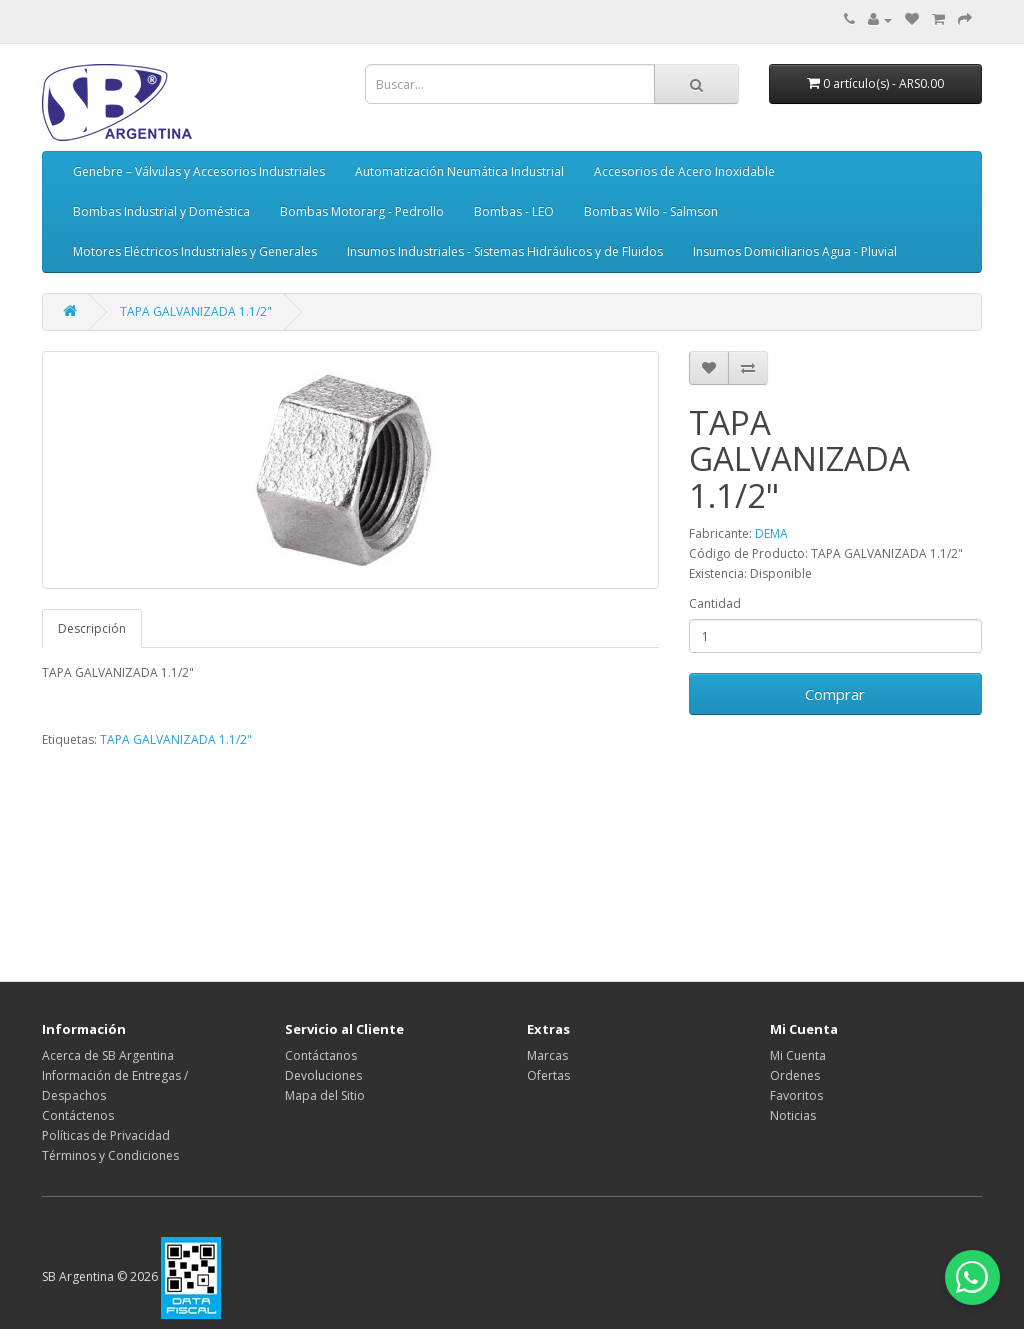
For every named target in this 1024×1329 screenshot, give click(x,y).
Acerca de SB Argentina (108, 1055)
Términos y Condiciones (110, 1155)
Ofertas (548, 1075)
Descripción (92, 628)
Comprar (835, 694)
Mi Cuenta (798, 1055)
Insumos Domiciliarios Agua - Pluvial (795, 251)
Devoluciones (323, 1075)
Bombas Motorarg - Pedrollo (362, 211)
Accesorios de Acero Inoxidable (684, 171)
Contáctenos (78, 1115)
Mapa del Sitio (325, 1095)
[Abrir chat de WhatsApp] (964, 1269)
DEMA (771, 533)
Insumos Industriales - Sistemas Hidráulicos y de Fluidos (505, 251)
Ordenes (795, 1075)
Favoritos (796, 1095)
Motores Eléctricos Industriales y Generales (195, 251)
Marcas (547, 1055)
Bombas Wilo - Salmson (651, 211)
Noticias (793, 1115)
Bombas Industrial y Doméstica (161, 211)
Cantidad (715, 603)
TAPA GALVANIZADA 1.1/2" (196, 311)
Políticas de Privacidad (106, 1135)
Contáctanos (321, 1055)
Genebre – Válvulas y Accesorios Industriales (199, 171)
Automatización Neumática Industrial (459, 171)
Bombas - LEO (514, 211)
